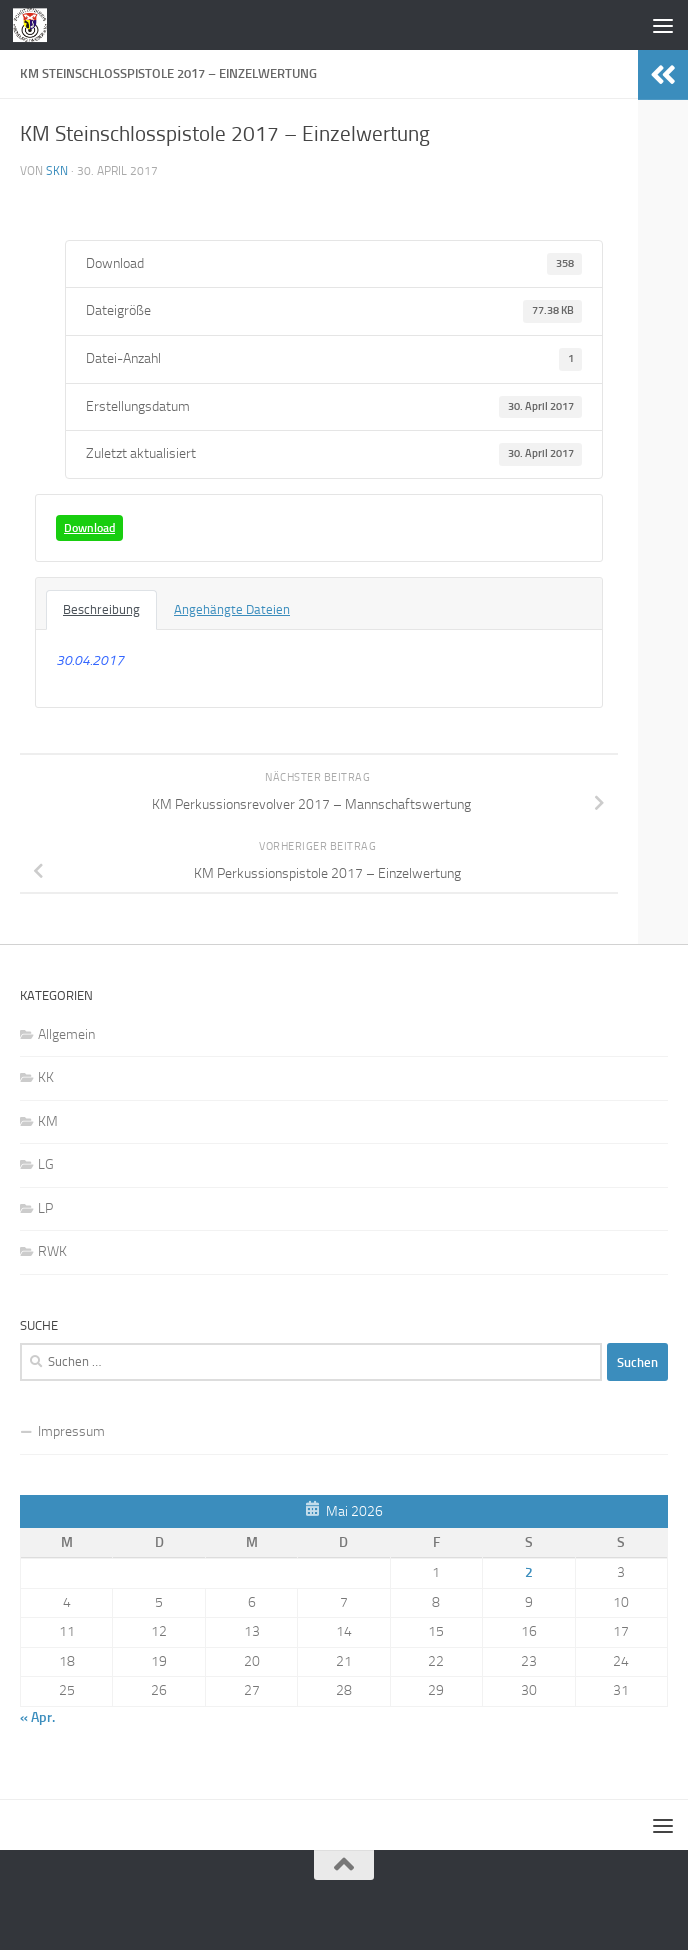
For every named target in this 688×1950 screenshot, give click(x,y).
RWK (52, 1251)
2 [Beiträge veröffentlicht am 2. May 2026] (529, 1572)
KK (46, 1077)
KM (48, 1121)
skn (57, 171)
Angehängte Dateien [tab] (232, 609)
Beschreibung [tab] (101, 609)
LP (45, 1208)
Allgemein (66, 1034)
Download (89, 528)
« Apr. (37, 1717)
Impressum (71, 1431)
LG (46, 1164)
